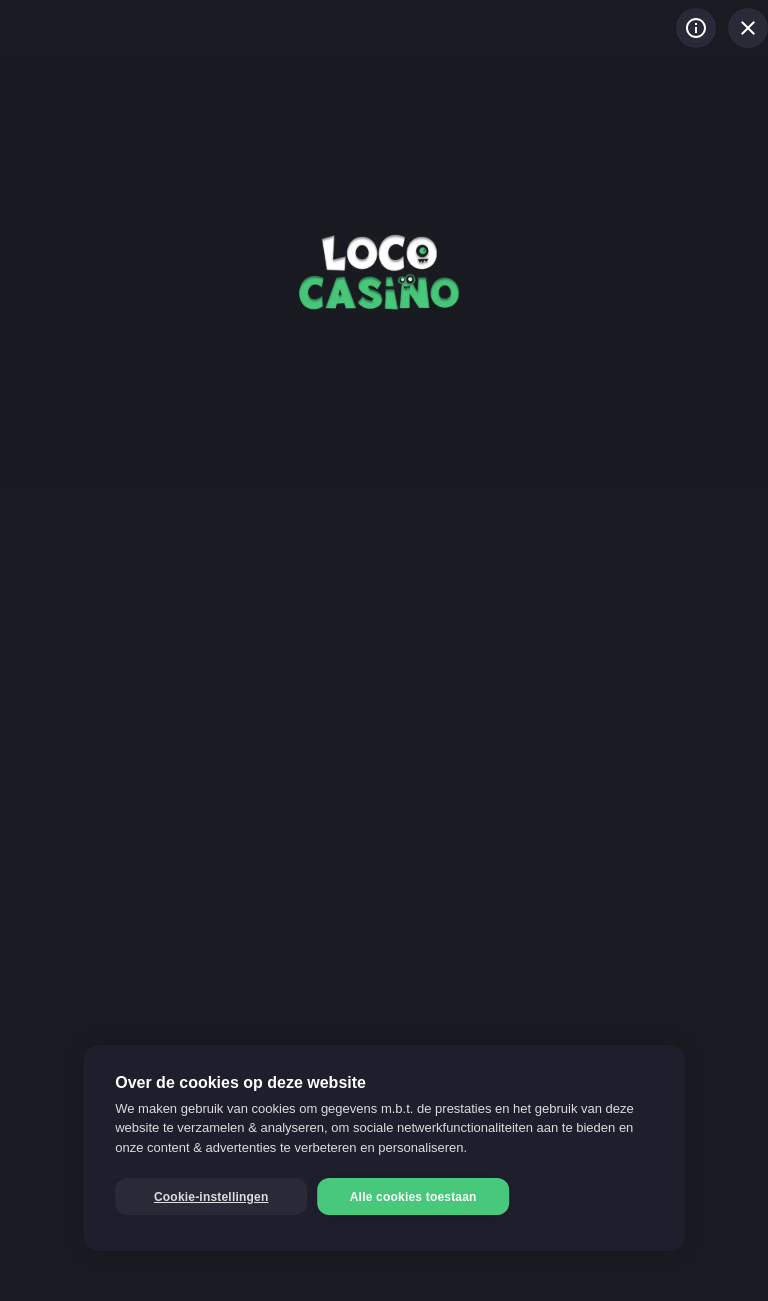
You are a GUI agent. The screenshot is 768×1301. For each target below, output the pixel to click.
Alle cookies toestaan (413, 1197)
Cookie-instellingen (211, 1197)
